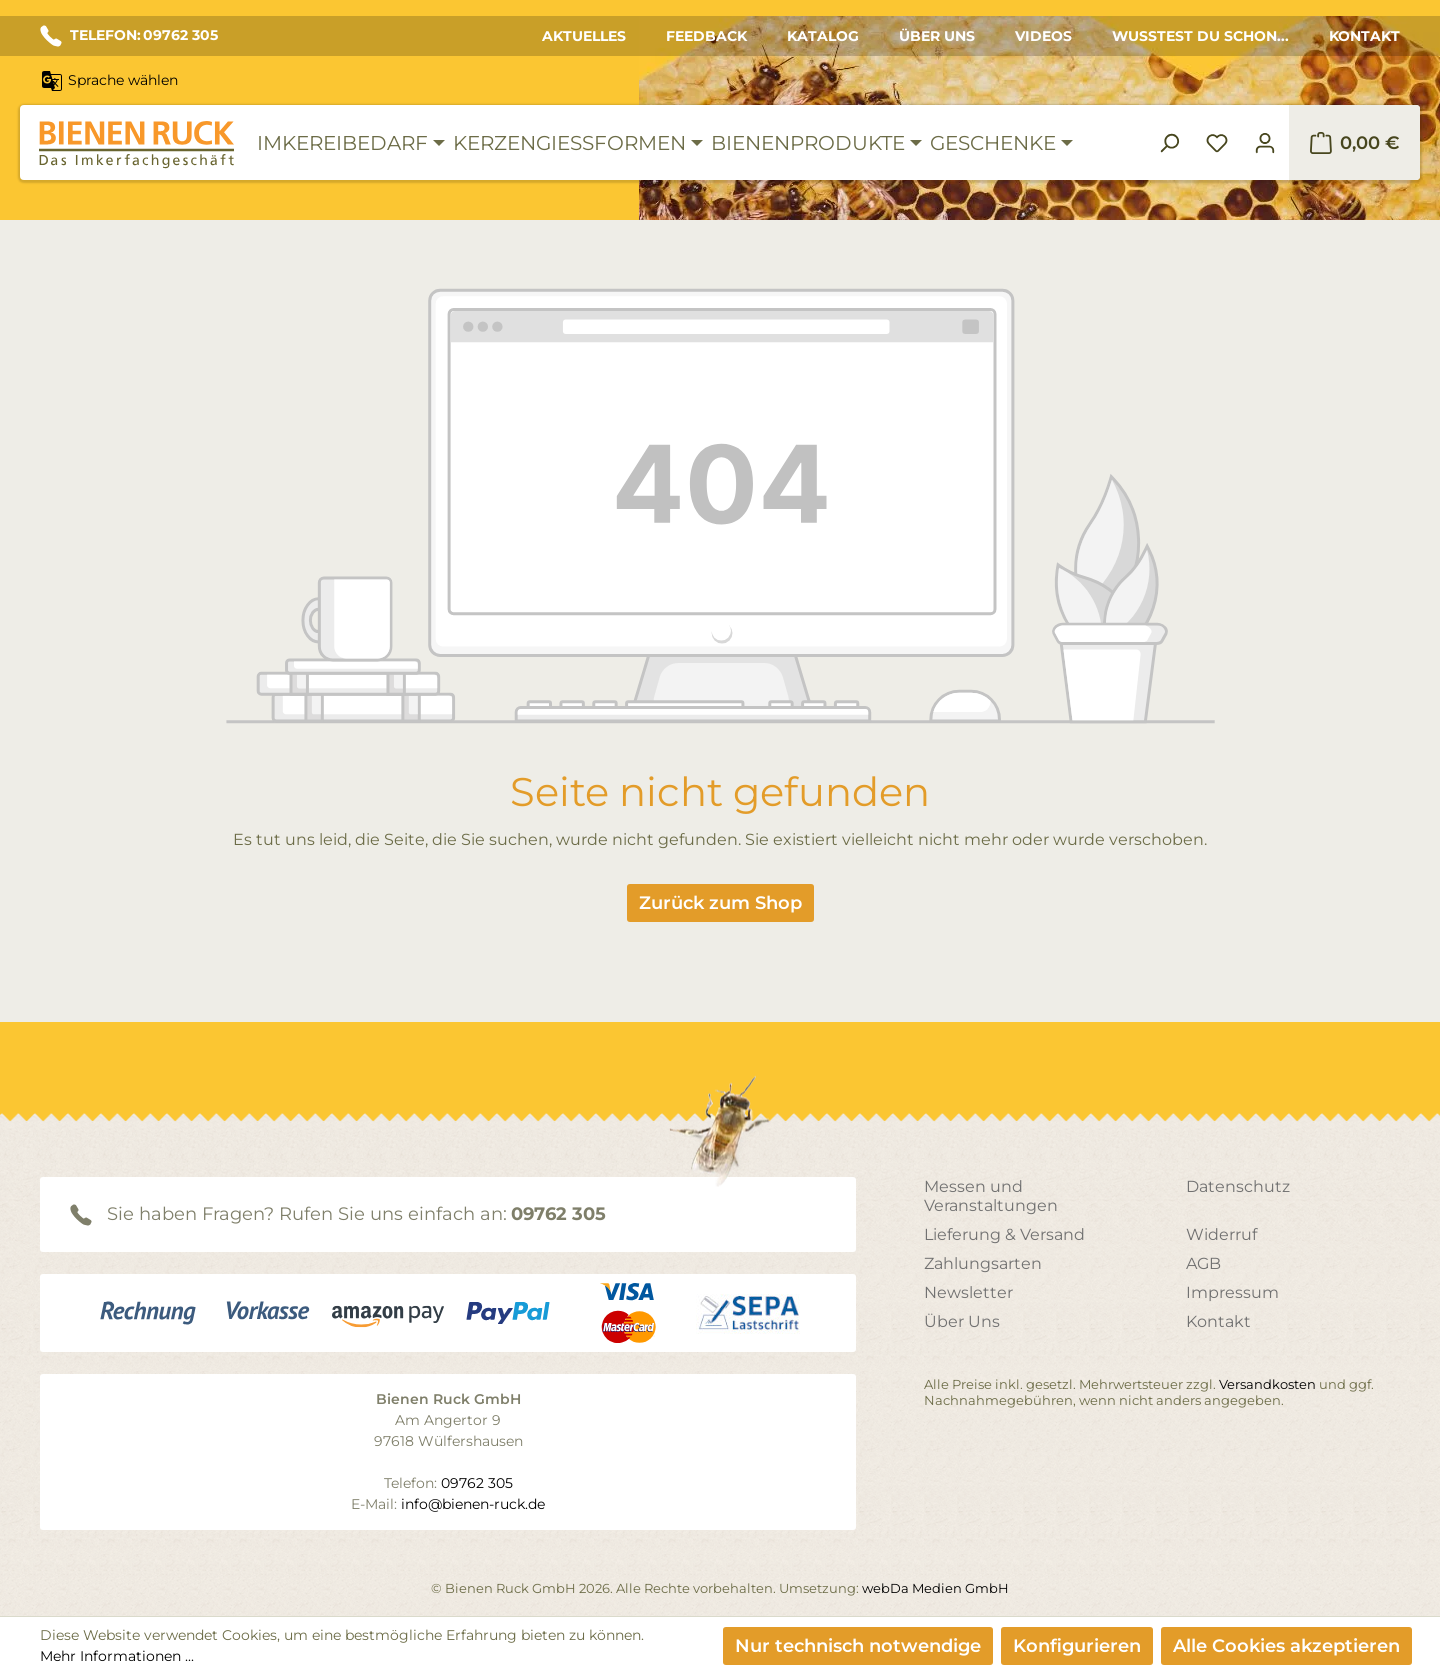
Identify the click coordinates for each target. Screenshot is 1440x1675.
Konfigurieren (1077, 1646)
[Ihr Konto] (1265, 143)
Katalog (823, 36)
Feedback (706, 36)
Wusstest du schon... (1200, 36)
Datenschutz (1238, 1186)
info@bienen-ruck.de (473, 1504)
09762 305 (558, 1214)
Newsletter (968, 1292)
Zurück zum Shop (720, 903)
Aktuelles (584, 36)
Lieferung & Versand (1004, 1234)
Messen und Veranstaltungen (991, 1196)
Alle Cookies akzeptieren (1286, 1646)
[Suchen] (1169, 143)
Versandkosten (1267, 1384)
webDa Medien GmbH (935, 1588)
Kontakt (1364, 36)
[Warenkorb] (1354, 143)
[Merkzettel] (1217, 143)
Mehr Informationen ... (117, 1656)
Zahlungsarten (983, 1263)
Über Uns (937, 36)
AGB (1203, 1263)
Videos (1043, 36)
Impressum (1232, 1292)
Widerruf (1221, 1234)
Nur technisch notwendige (858, 1646)
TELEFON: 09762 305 (129, 36)
